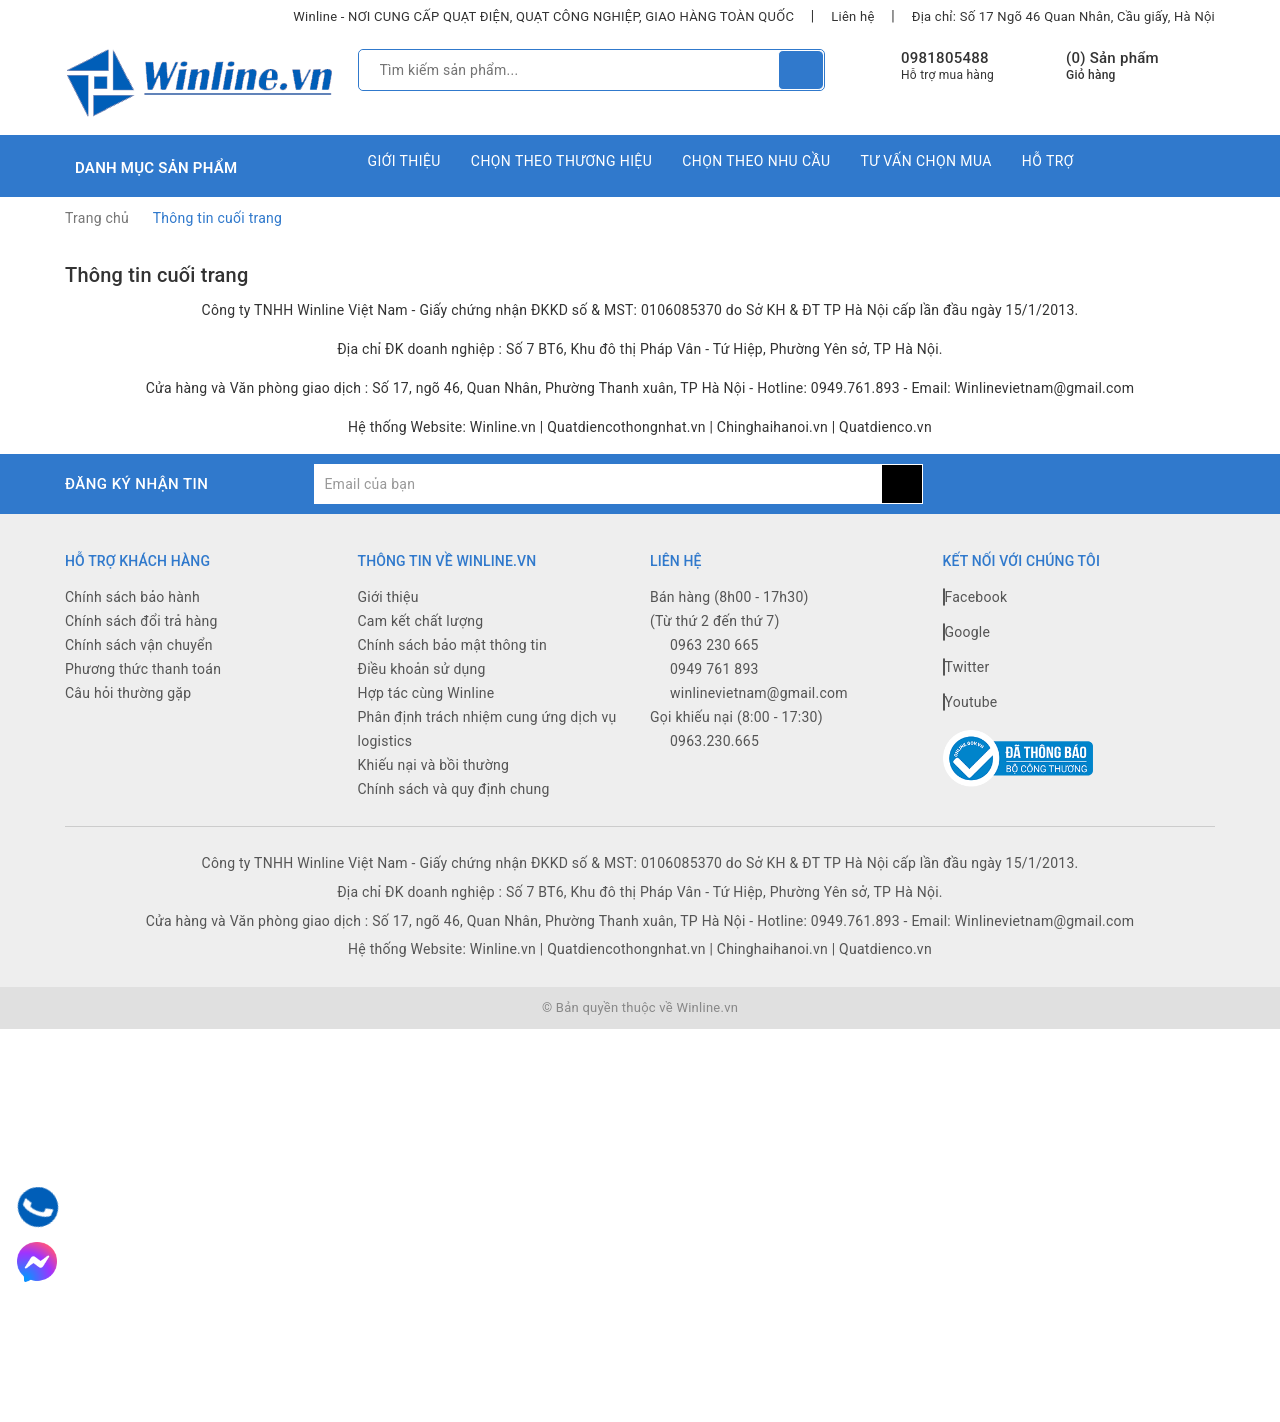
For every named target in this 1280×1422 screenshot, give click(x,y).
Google (967, 632)
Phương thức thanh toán (143, 669)
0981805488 (945, 58)
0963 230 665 (714, 645)
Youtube (970, 702)
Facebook (975, 597)
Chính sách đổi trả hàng (141, 621)
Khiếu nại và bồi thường (434, 765)
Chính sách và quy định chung (454, 789)
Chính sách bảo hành (132, 597)
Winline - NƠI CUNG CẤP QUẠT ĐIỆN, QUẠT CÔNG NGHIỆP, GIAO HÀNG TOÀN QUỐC (543, 16)
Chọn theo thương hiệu (561, 161)
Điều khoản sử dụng (422, 669)
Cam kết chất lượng (421, 621)
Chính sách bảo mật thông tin (453, 645)
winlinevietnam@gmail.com (759, 693)
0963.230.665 (714, 741)
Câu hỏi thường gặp (128, 693)
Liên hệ (852, 16)
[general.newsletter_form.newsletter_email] (597, 484)
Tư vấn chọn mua (925, 161)
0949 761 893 (714, 669)
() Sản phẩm (1112, 66)
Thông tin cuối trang (156, 275)
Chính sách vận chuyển (139, 645)
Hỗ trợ (1048, 161)
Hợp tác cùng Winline (426, 693)
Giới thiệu (404, 161)
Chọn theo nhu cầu (756, 161)
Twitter (966, 667)
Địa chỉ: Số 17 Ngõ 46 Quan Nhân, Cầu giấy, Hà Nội (1063, 16)
